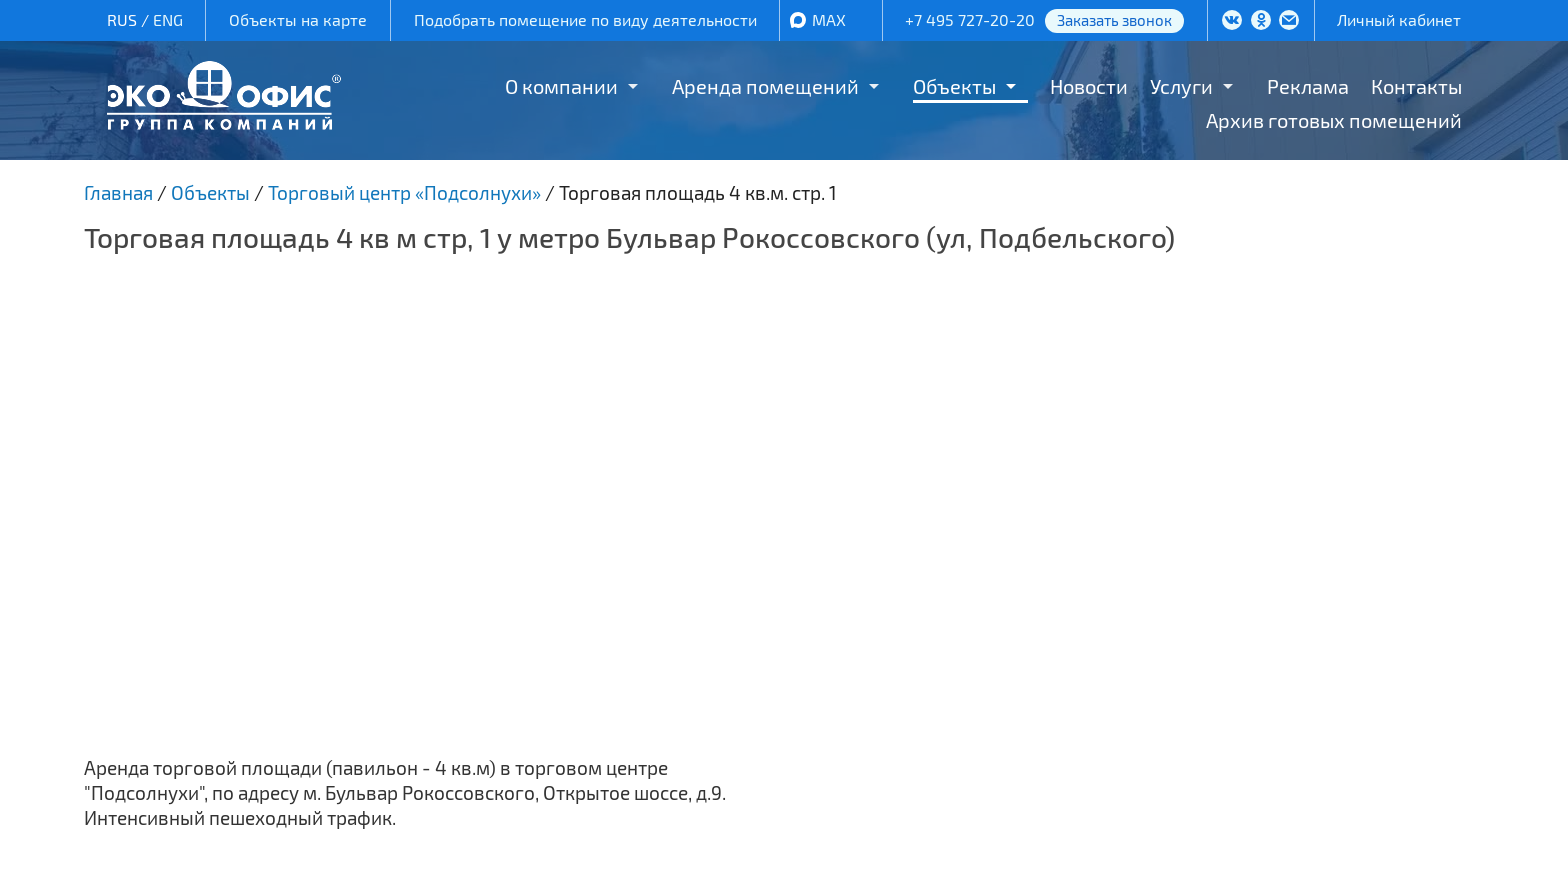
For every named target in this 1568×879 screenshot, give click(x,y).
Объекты (954, 86)
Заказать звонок (1114, 20)
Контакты (1416, 86)
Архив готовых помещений (1334, 120)
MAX (829, 19)
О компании (561, 86)
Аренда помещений (765, 86)
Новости (1089, 86)
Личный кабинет (1399, 19)
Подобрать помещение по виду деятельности (585, 19)
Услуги (1181, 86)
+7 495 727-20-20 (970, 19)
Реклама (1308, 86)
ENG (168, 19)
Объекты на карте (298, 19)
